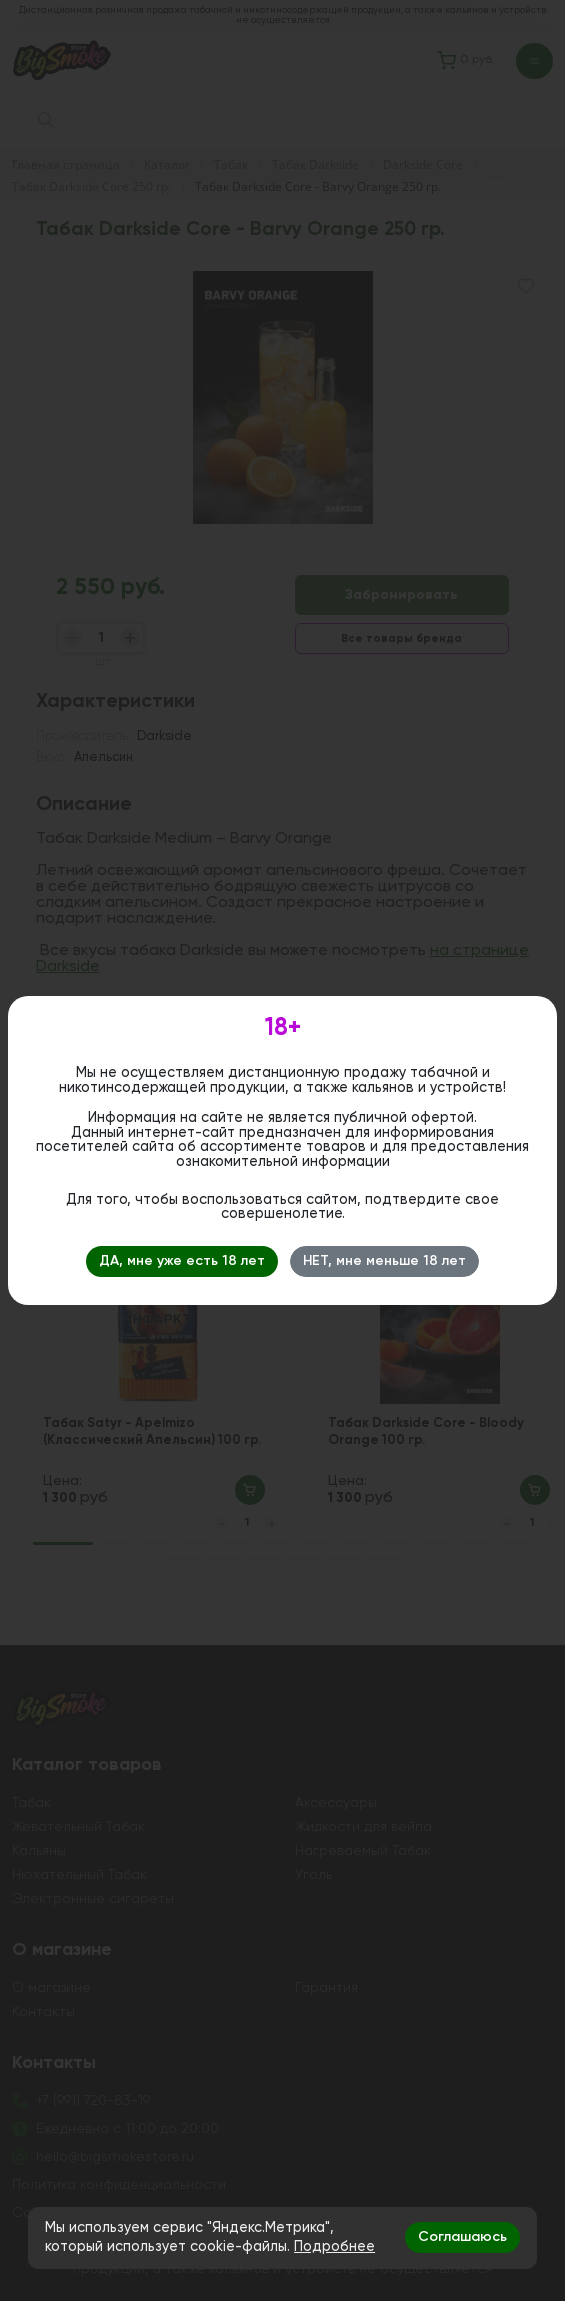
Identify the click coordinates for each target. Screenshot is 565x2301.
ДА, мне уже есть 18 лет (182, 1261)
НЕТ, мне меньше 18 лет (384, 1261)
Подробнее (334, 2247)
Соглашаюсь (462, 2237)
